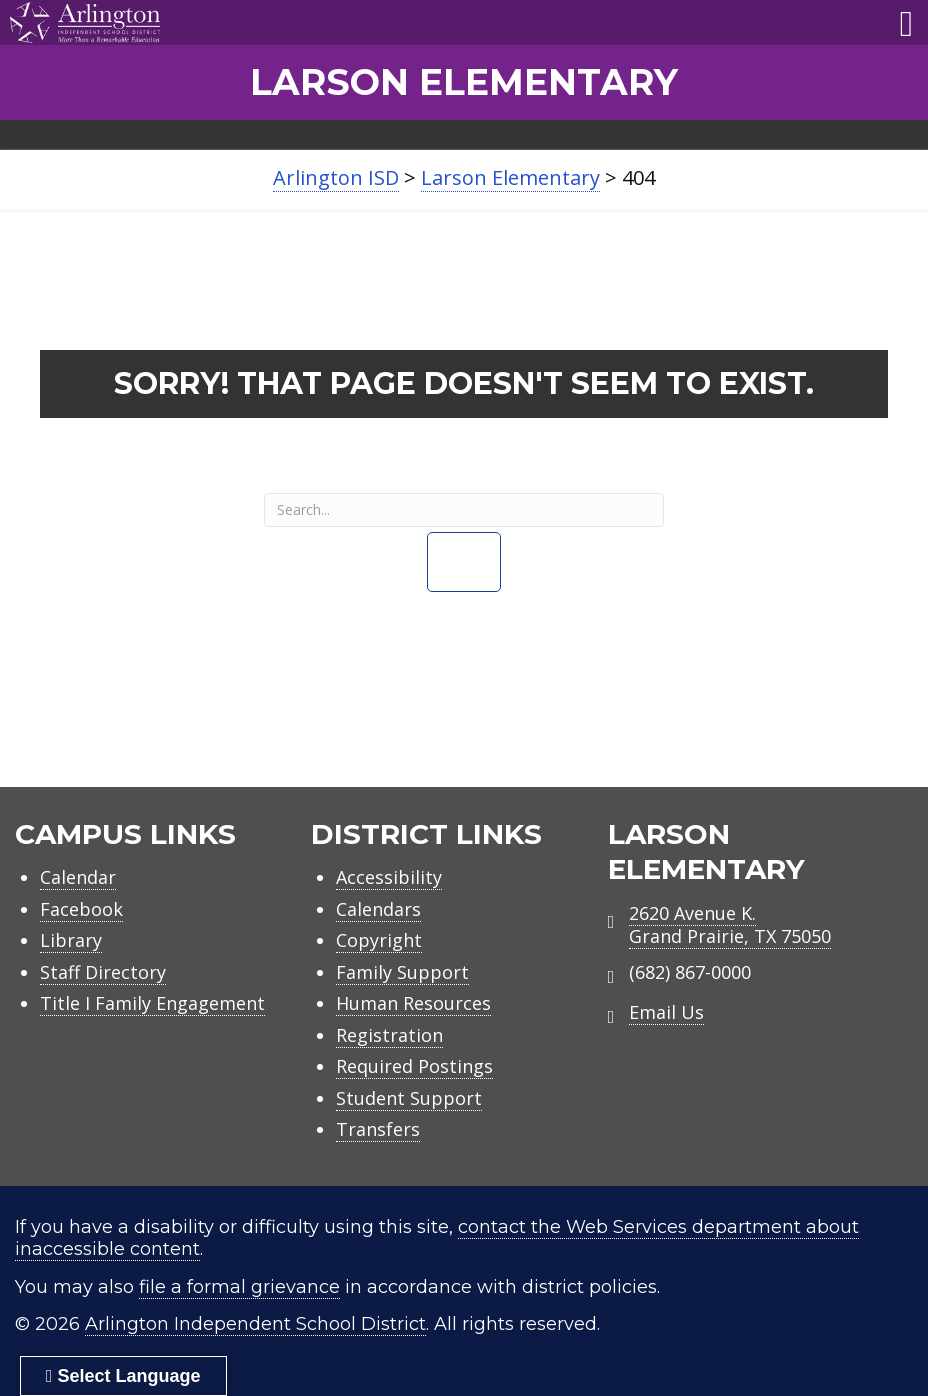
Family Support (402, 972)
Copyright (379, 940)
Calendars (378, 909)
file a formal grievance (239, 1287)
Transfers (378, 1129)
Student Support (409, 1098)
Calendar (78, 877)
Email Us (666, 1012)
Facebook (81, 909)
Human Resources (413, 1003)
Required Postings (414, 1066)
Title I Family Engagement (152, 1003)
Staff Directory (103, 972)
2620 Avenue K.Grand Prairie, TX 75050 (730, 924)
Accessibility (389, 877)
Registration (389, 1035)
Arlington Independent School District (255, 1324)
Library (71, 940)
